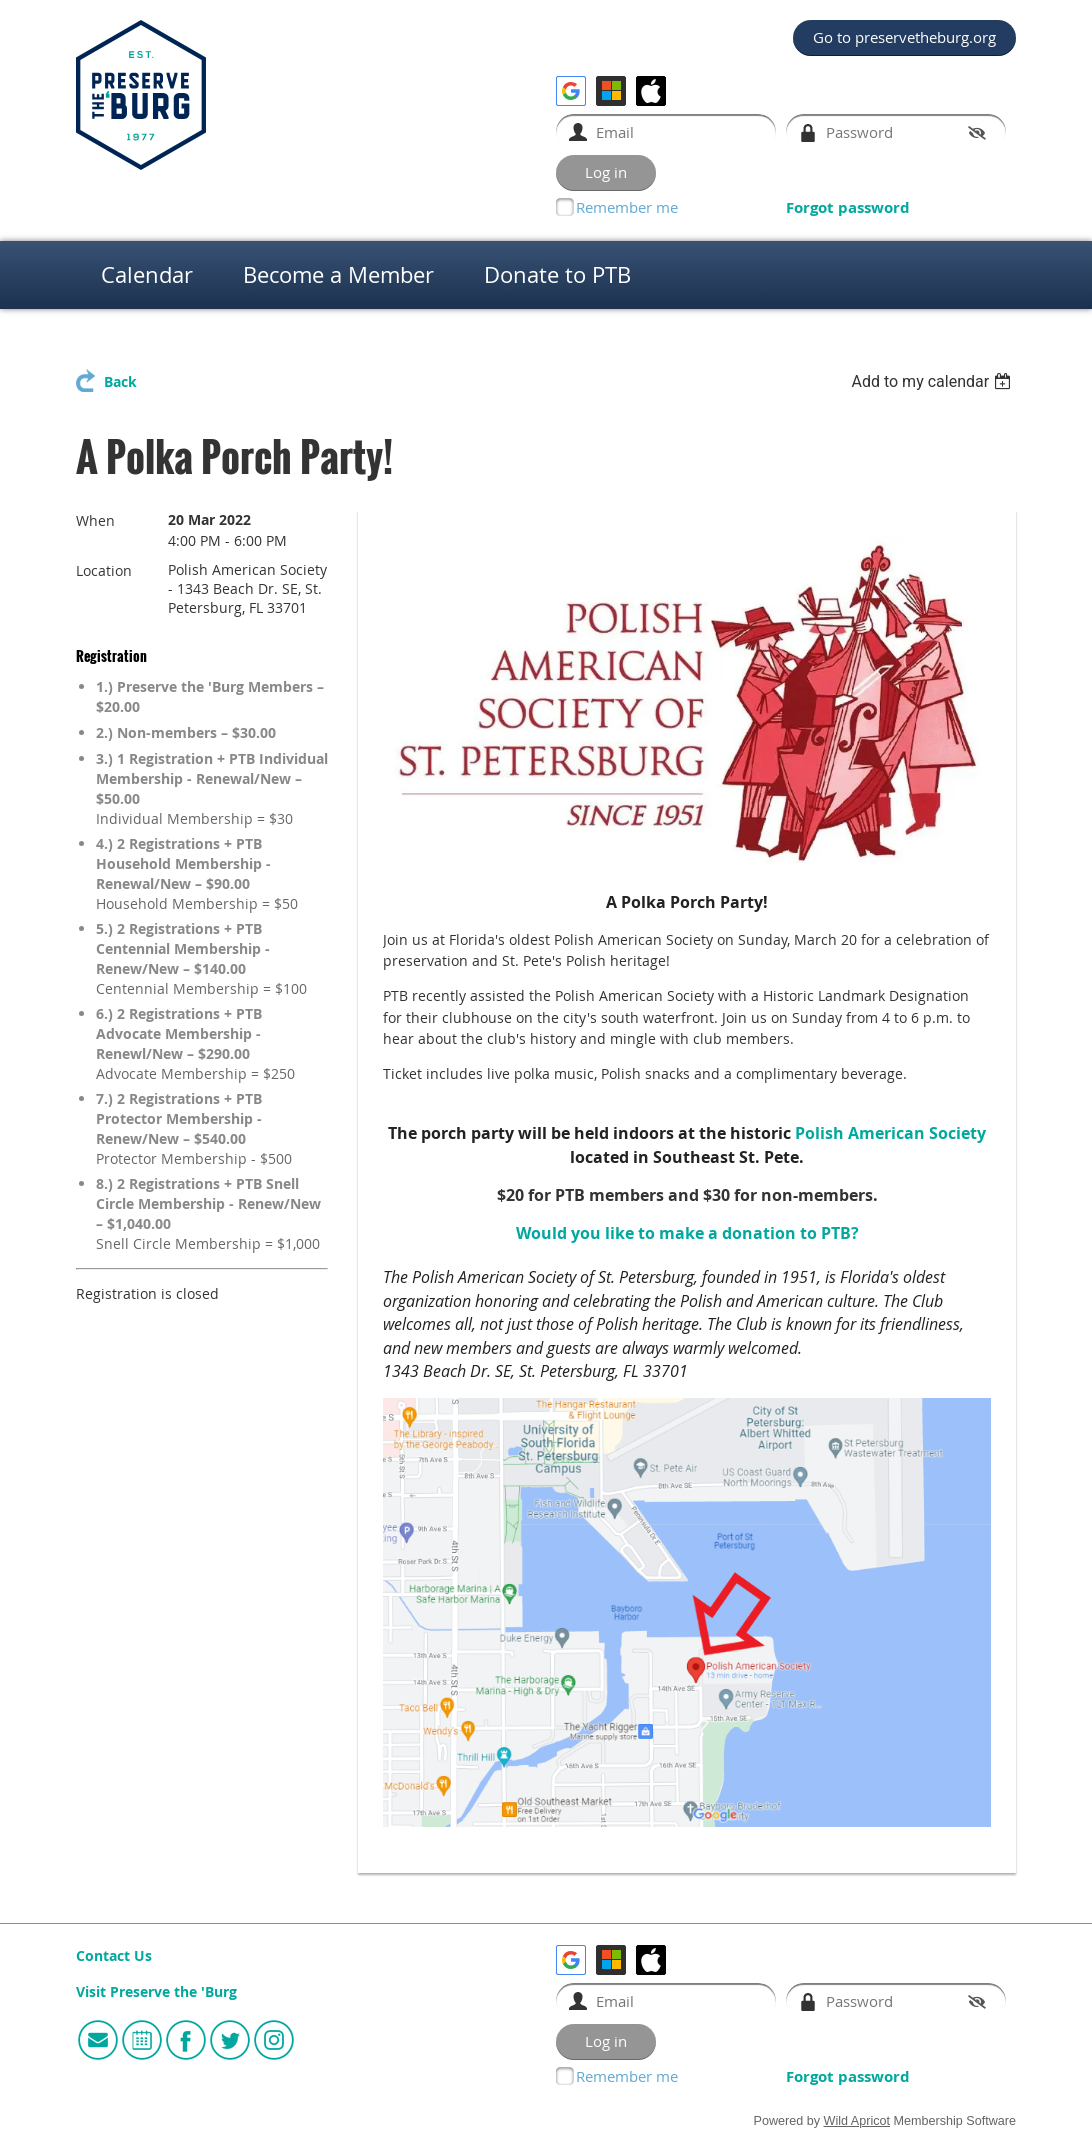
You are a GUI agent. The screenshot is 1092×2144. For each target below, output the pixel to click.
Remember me (627, 207)
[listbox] (933, 381)
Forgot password (848, 207)
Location (104, 570)
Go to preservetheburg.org (904, 37)
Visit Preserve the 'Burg (156, 1992)
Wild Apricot (857, 2121)
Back (120, 382)
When (95, 520)
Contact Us (114, 1956)
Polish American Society (890, 1133)
